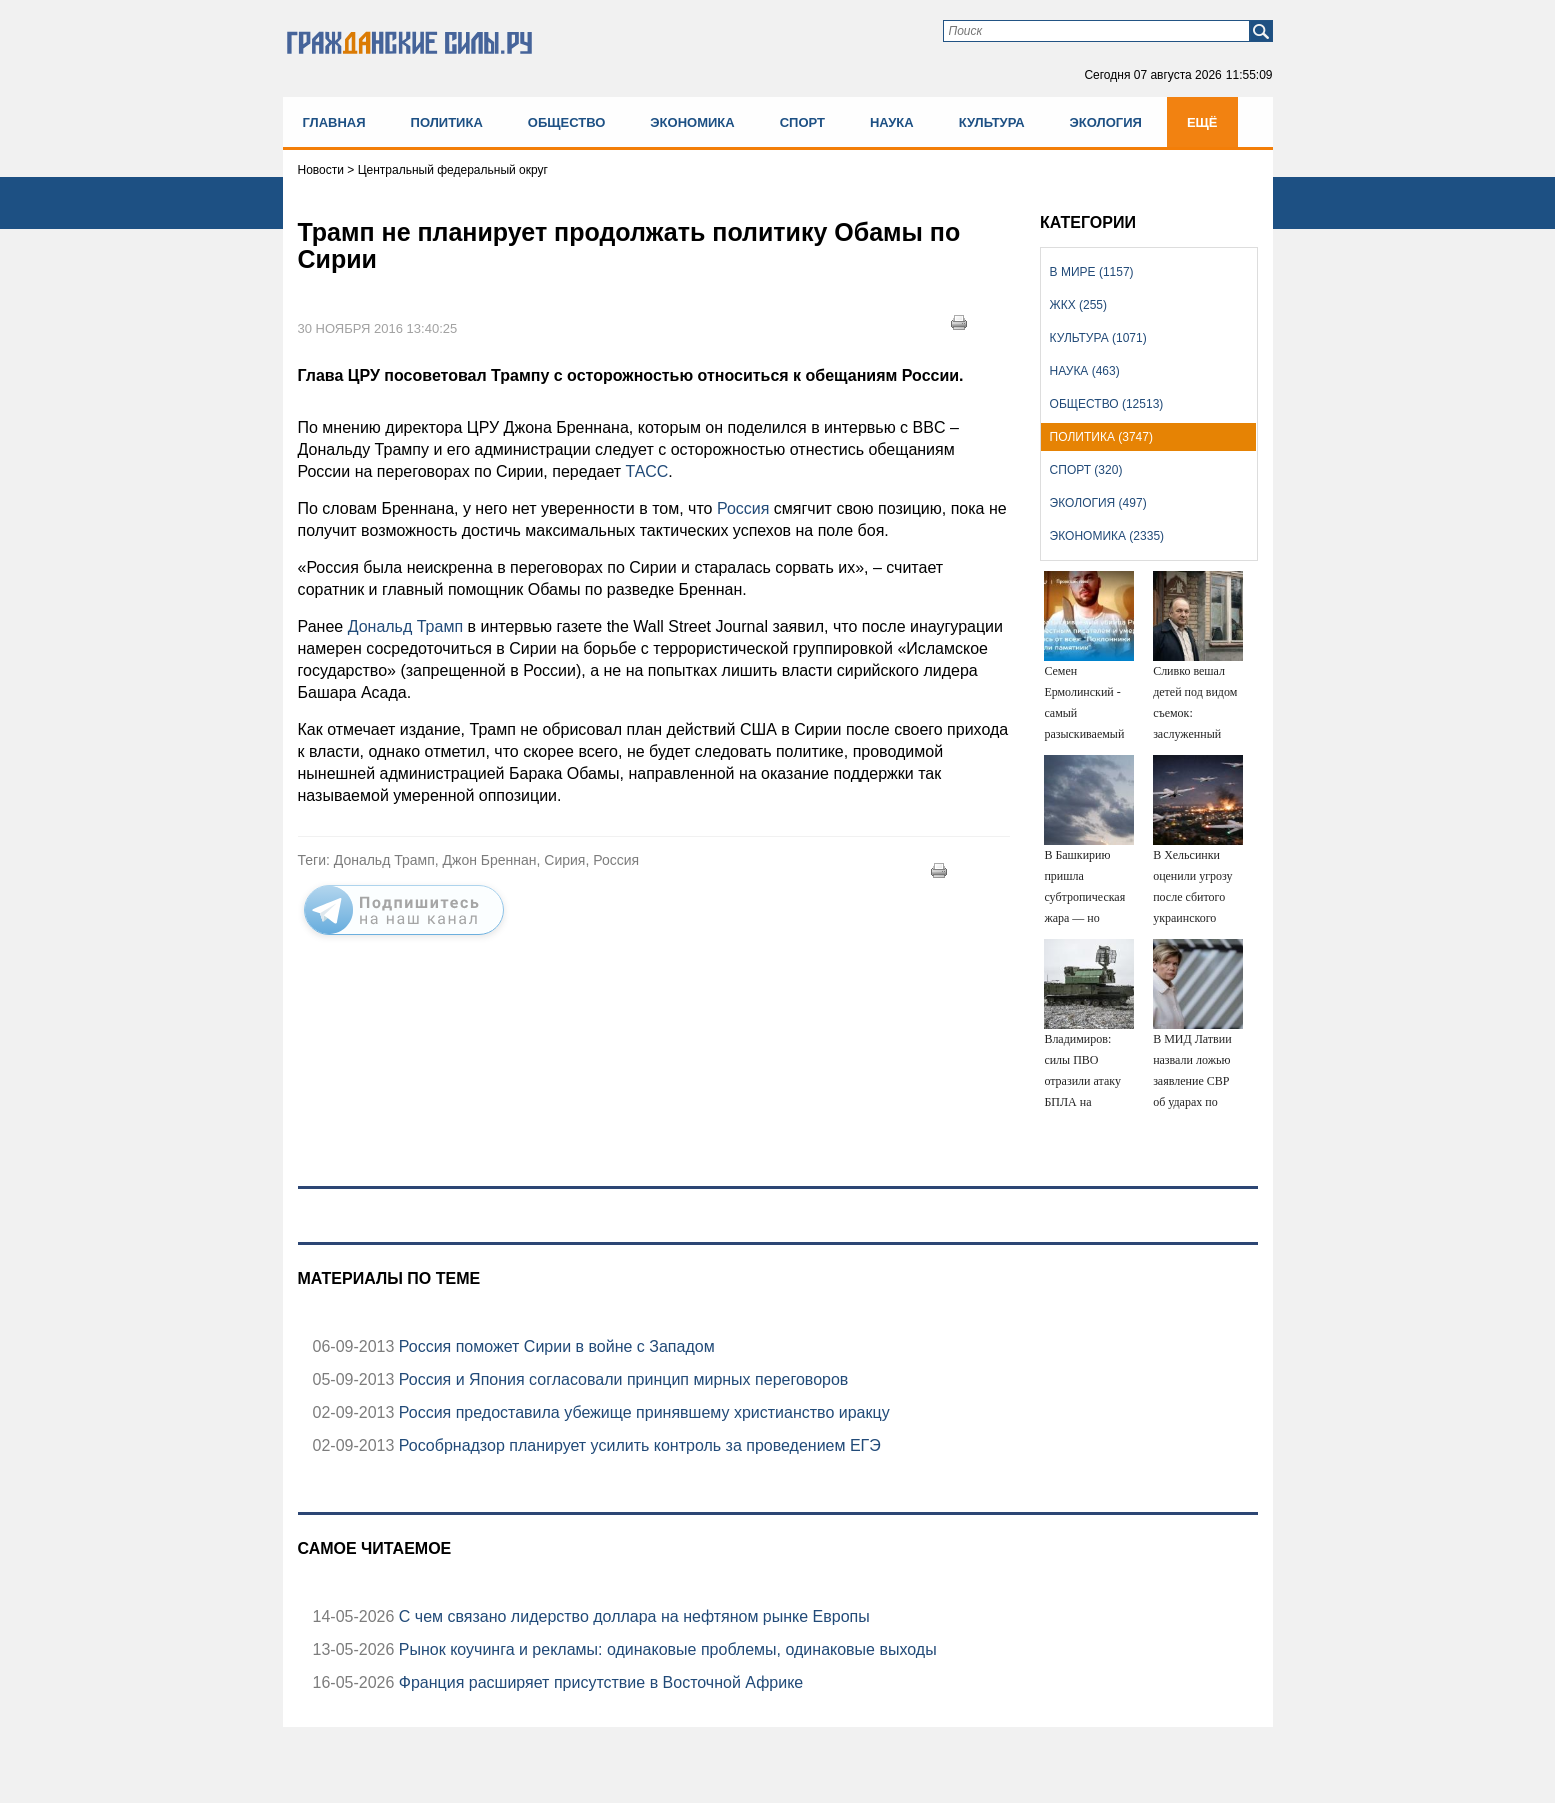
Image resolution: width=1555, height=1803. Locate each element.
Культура (992, 122)
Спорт (802, 122)
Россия (740, 508)
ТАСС (644, 471)
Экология (1106, 122)
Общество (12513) (1107, 404)
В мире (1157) (1092, 272)
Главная (334, 122)
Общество (567, 122)
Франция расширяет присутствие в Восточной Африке (598, 1682)
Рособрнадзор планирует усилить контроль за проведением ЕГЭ (637, 1445)
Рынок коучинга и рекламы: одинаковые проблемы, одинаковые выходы (665, 1649)
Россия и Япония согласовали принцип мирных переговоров (621, 1379)
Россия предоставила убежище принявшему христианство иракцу (641, 1412)
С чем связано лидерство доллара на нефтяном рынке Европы (631, 1616)
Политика (447, 122)
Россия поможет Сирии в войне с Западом (554, 1346)
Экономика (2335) (1107, 536)
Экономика (692, 122)
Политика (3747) (1101, 437)
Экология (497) (1098, 503)
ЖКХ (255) (1078, 305)
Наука (892, 122)
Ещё (1202, 122)
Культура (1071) (1098, 338)
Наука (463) (1085, 371)
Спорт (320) (1086, 470)
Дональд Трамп (405, 626)
